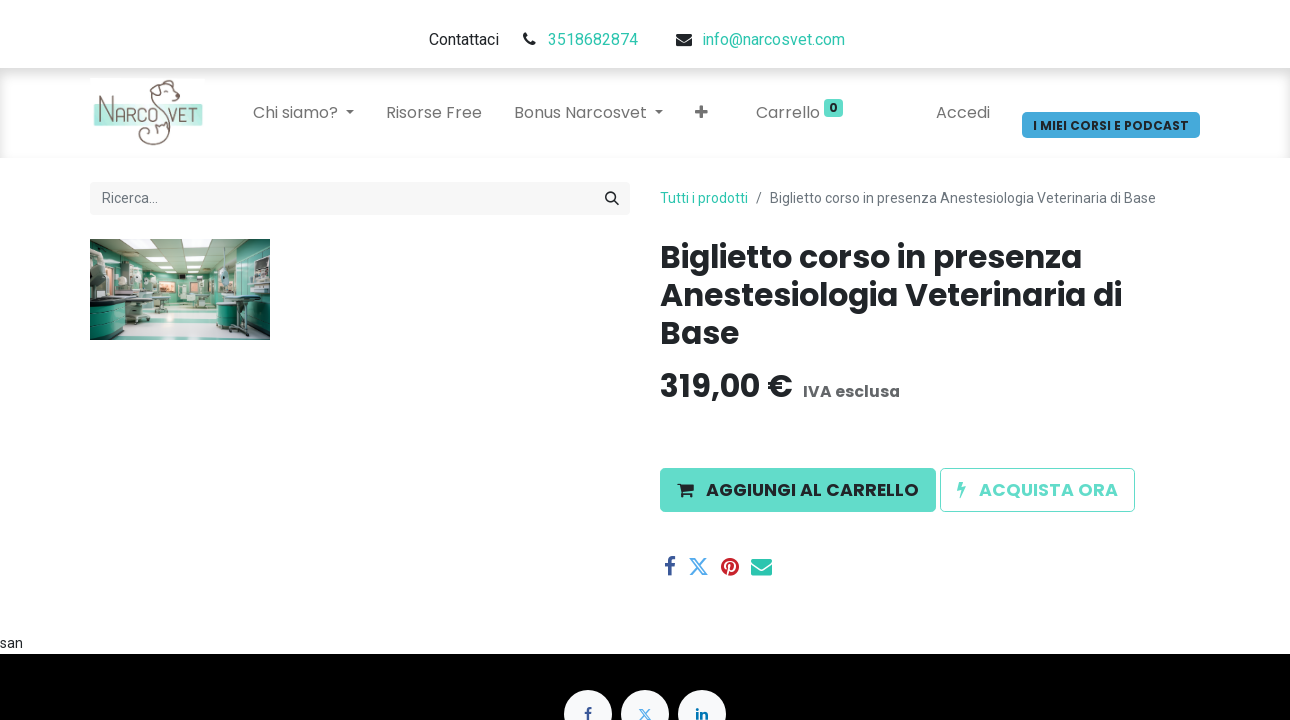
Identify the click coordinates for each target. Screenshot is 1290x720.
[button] (701, 113)
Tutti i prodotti (704, 198)
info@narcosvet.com (773, 39)
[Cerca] (612, 198)
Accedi (963, 112)
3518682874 (593, 39)
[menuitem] (434, 113)
